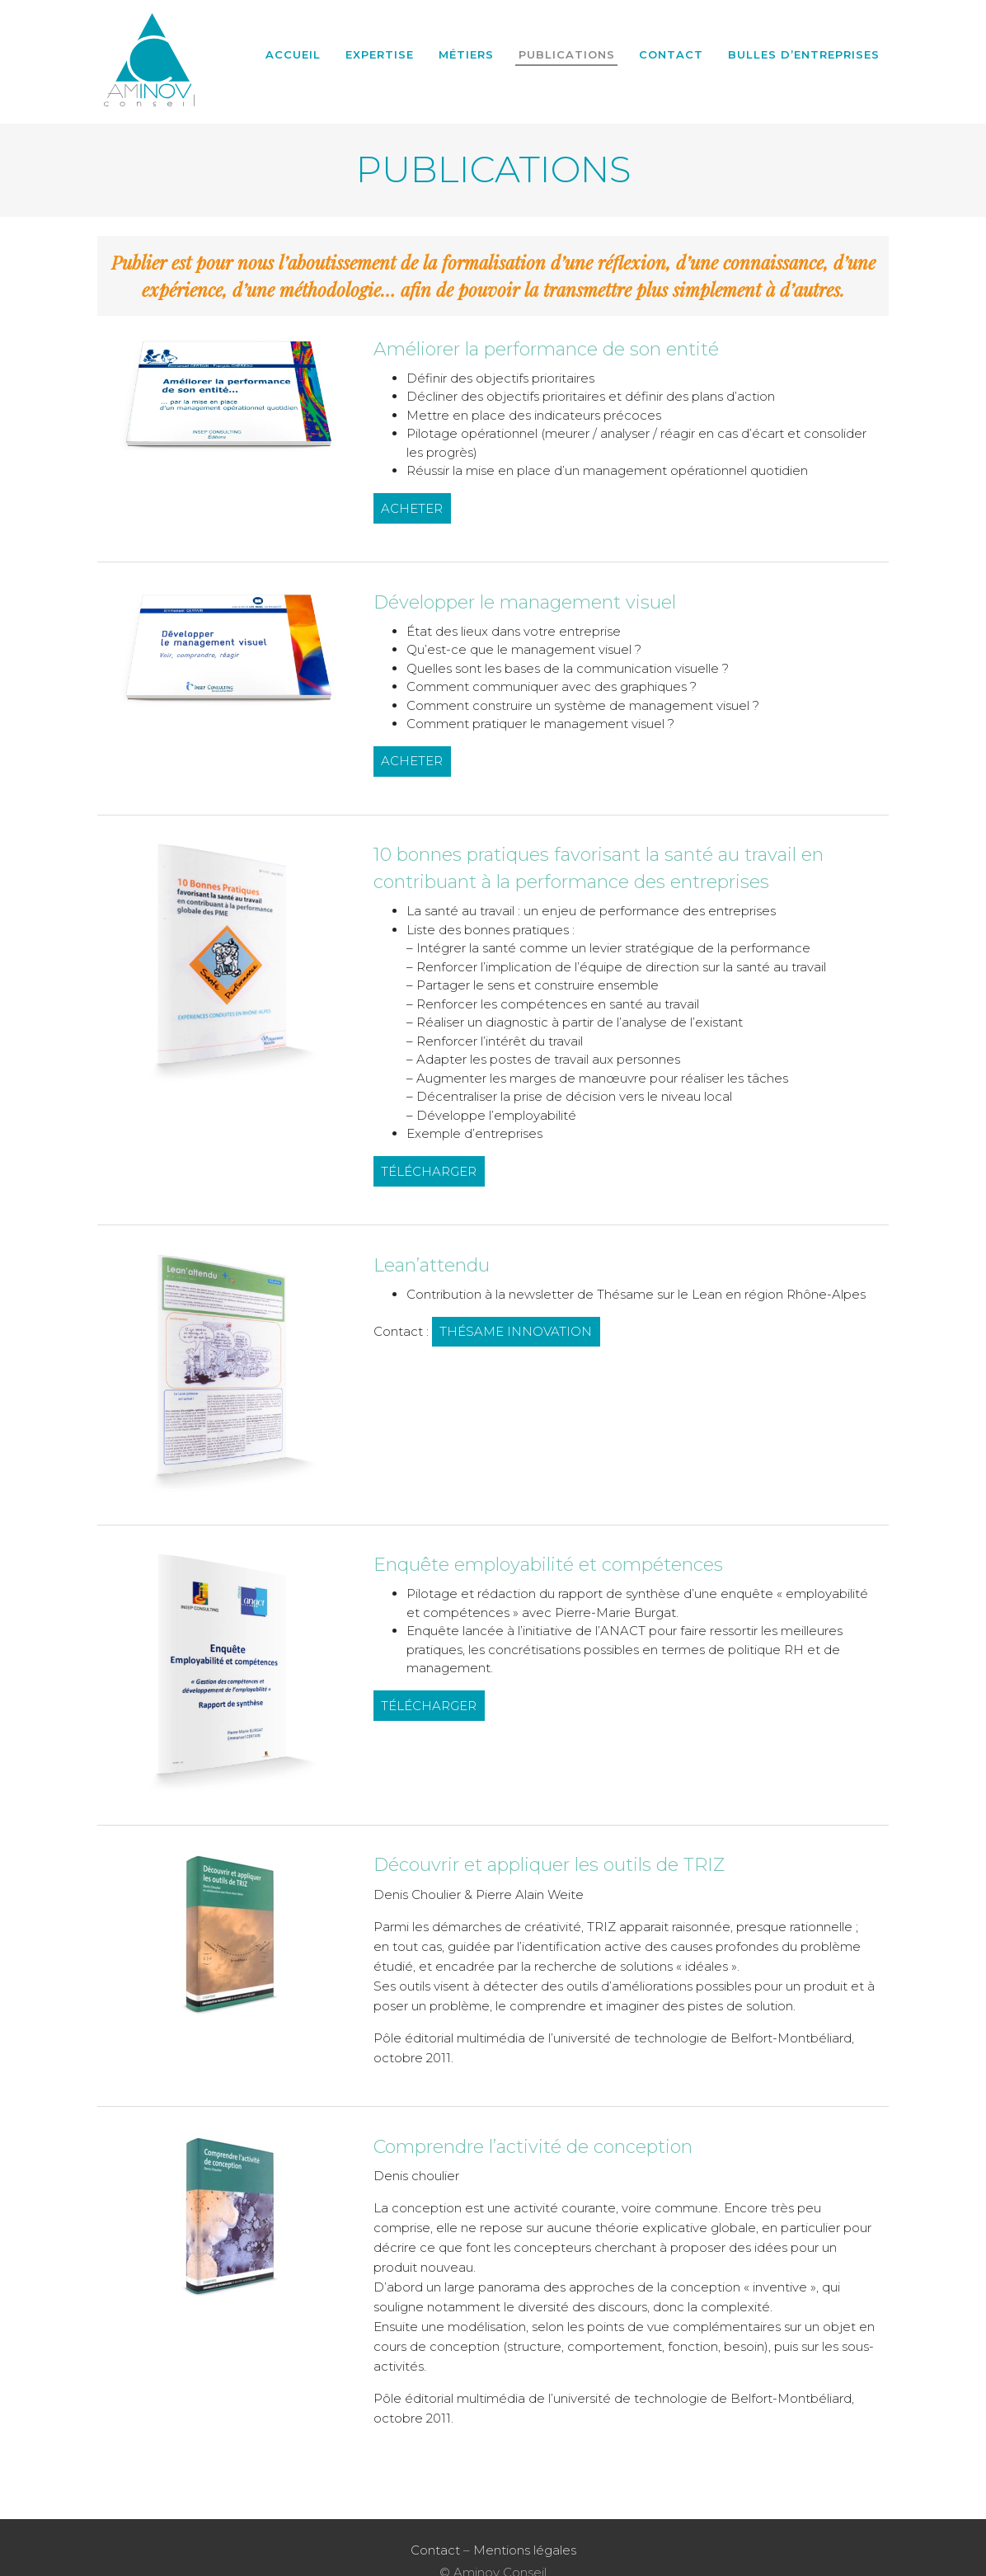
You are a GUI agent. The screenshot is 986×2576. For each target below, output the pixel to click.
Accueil (293, 54)
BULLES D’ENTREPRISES (804, 54)
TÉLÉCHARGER (429, 1171)
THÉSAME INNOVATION (515, 1331)
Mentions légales (524, 2549)
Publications (567, 54)
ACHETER (412, 508)
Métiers (466, 54)
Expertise (379, 54)
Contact (671, 54)
